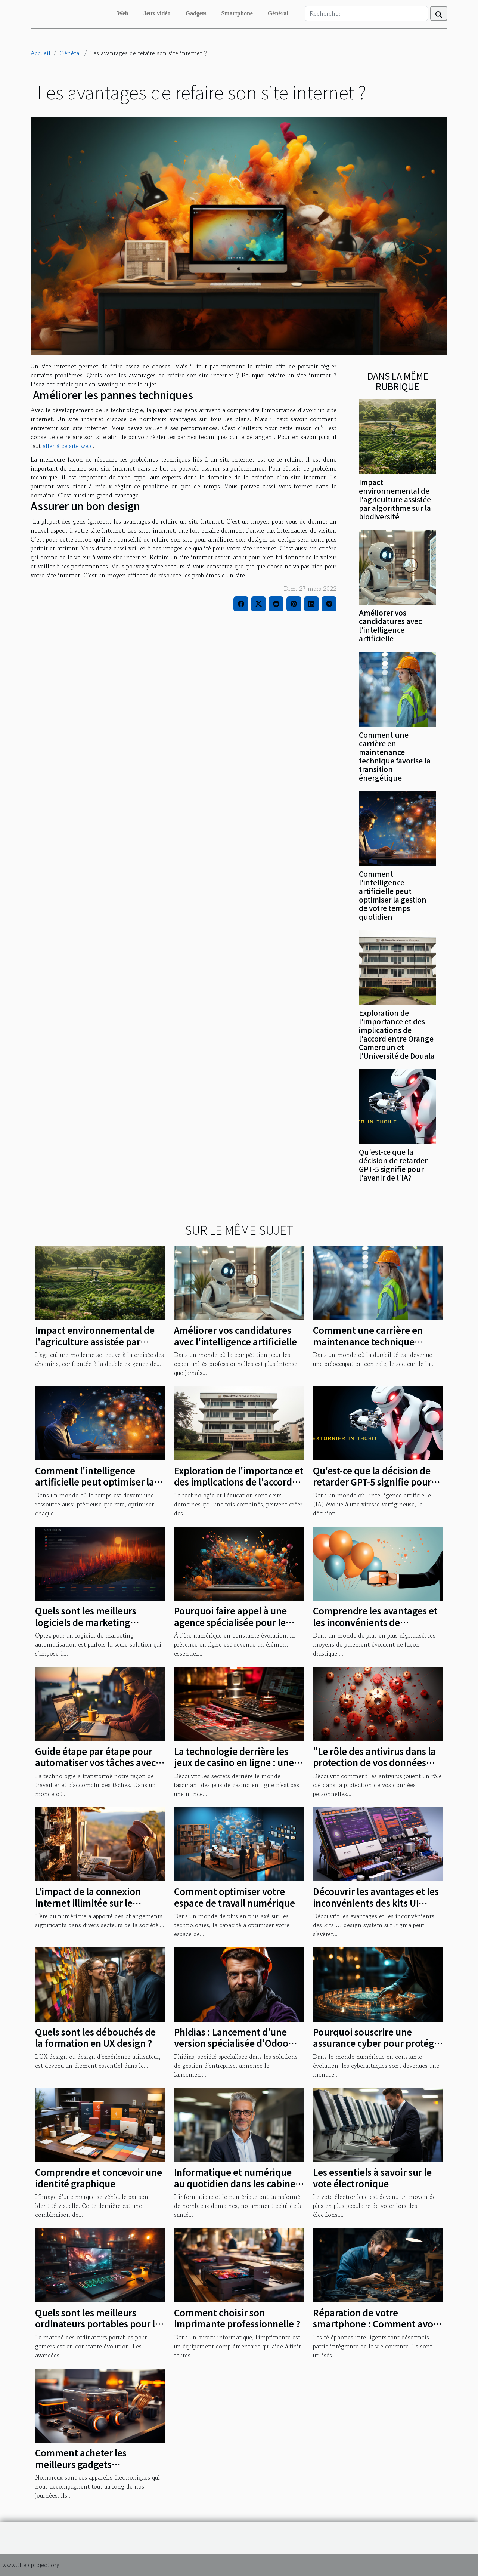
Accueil (40, 53)
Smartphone (236, 13)
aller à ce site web (67, 445)
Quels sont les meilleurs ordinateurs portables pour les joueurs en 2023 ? (99, 2324)
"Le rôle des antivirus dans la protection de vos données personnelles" (374, 1762)
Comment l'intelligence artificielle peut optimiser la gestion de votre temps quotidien (392, 895)
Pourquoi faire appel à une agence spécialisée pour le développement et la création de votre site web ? (237, 1627)
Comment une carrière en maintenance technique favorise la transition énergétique (395, 756)
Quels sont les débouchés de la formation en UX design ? (95, 2037)
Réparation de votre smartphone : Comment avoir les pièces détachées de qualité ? (376, 2329)
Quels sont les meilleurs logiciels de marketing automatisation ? (85, 1622)
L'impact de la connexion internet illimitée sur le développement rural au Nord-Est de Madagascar (88, 1908)
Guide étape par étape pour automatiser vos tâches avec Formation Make (95, 1762)
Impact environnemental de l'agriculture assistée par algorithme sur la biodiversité (395, 499)
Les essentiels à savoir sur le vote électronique (372, 2177)
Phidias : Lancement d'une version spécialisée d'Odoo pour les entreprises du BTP (232, 2043)
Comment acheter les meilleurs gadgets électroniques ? (81, 2464)
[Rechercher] (366, 13)
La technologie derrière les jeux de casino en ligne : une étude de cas (234, 1762)
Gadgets (195, 13)
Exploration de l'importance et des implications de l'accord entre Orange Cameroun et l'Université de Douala (397, 1034)
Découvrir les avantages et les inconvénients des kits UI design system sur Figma (376, 1903)
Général (278, 13)
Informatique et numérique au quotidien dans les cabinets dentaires (238, 2183)
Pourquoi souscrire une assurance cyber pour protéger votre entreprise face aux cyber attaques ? (378, 2048)
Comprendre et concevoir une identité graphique (98, 2177)
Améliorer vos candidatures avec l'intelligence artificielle (390, 625)
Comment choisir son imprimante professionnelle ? (237, 2318)
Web (122, 13)
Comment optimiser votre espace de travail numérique (234, 1897)
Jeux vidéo (156, 13)
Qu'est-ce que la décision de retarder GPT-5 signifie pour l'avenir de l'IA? (393, 1165)
